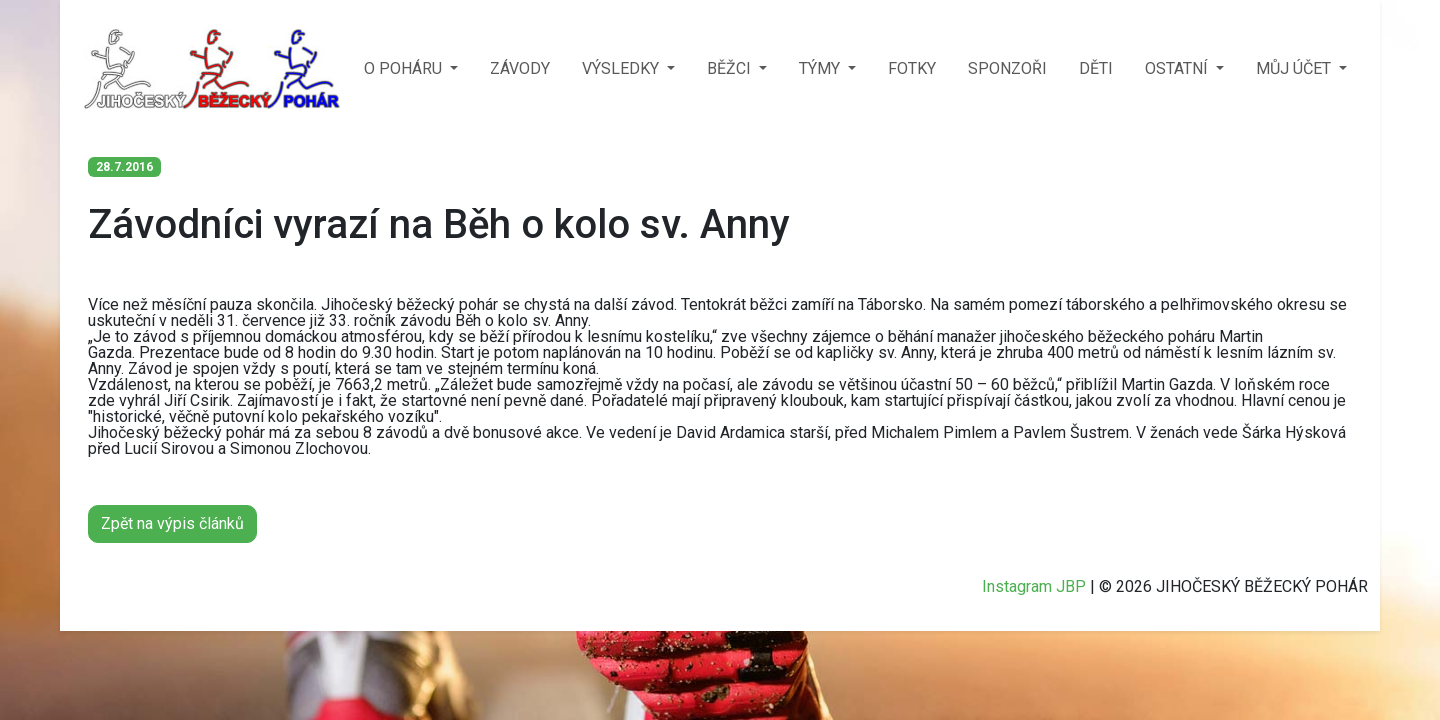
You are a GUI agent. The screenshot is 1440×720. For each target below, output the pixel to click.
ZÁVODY (520, 68)
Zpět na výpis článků (172, 523)
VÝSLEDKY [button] (622, 68)
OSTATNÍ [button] (1178, 68)
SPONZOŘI (1007, 68)
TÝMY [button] (821, 68)
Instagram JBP (1034, 586)
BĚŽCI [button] (731, 68)
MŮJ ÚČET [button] (1295, 68)
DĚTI (1096, 68)
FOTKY (912, 68)
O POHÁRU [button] (405, 68)
